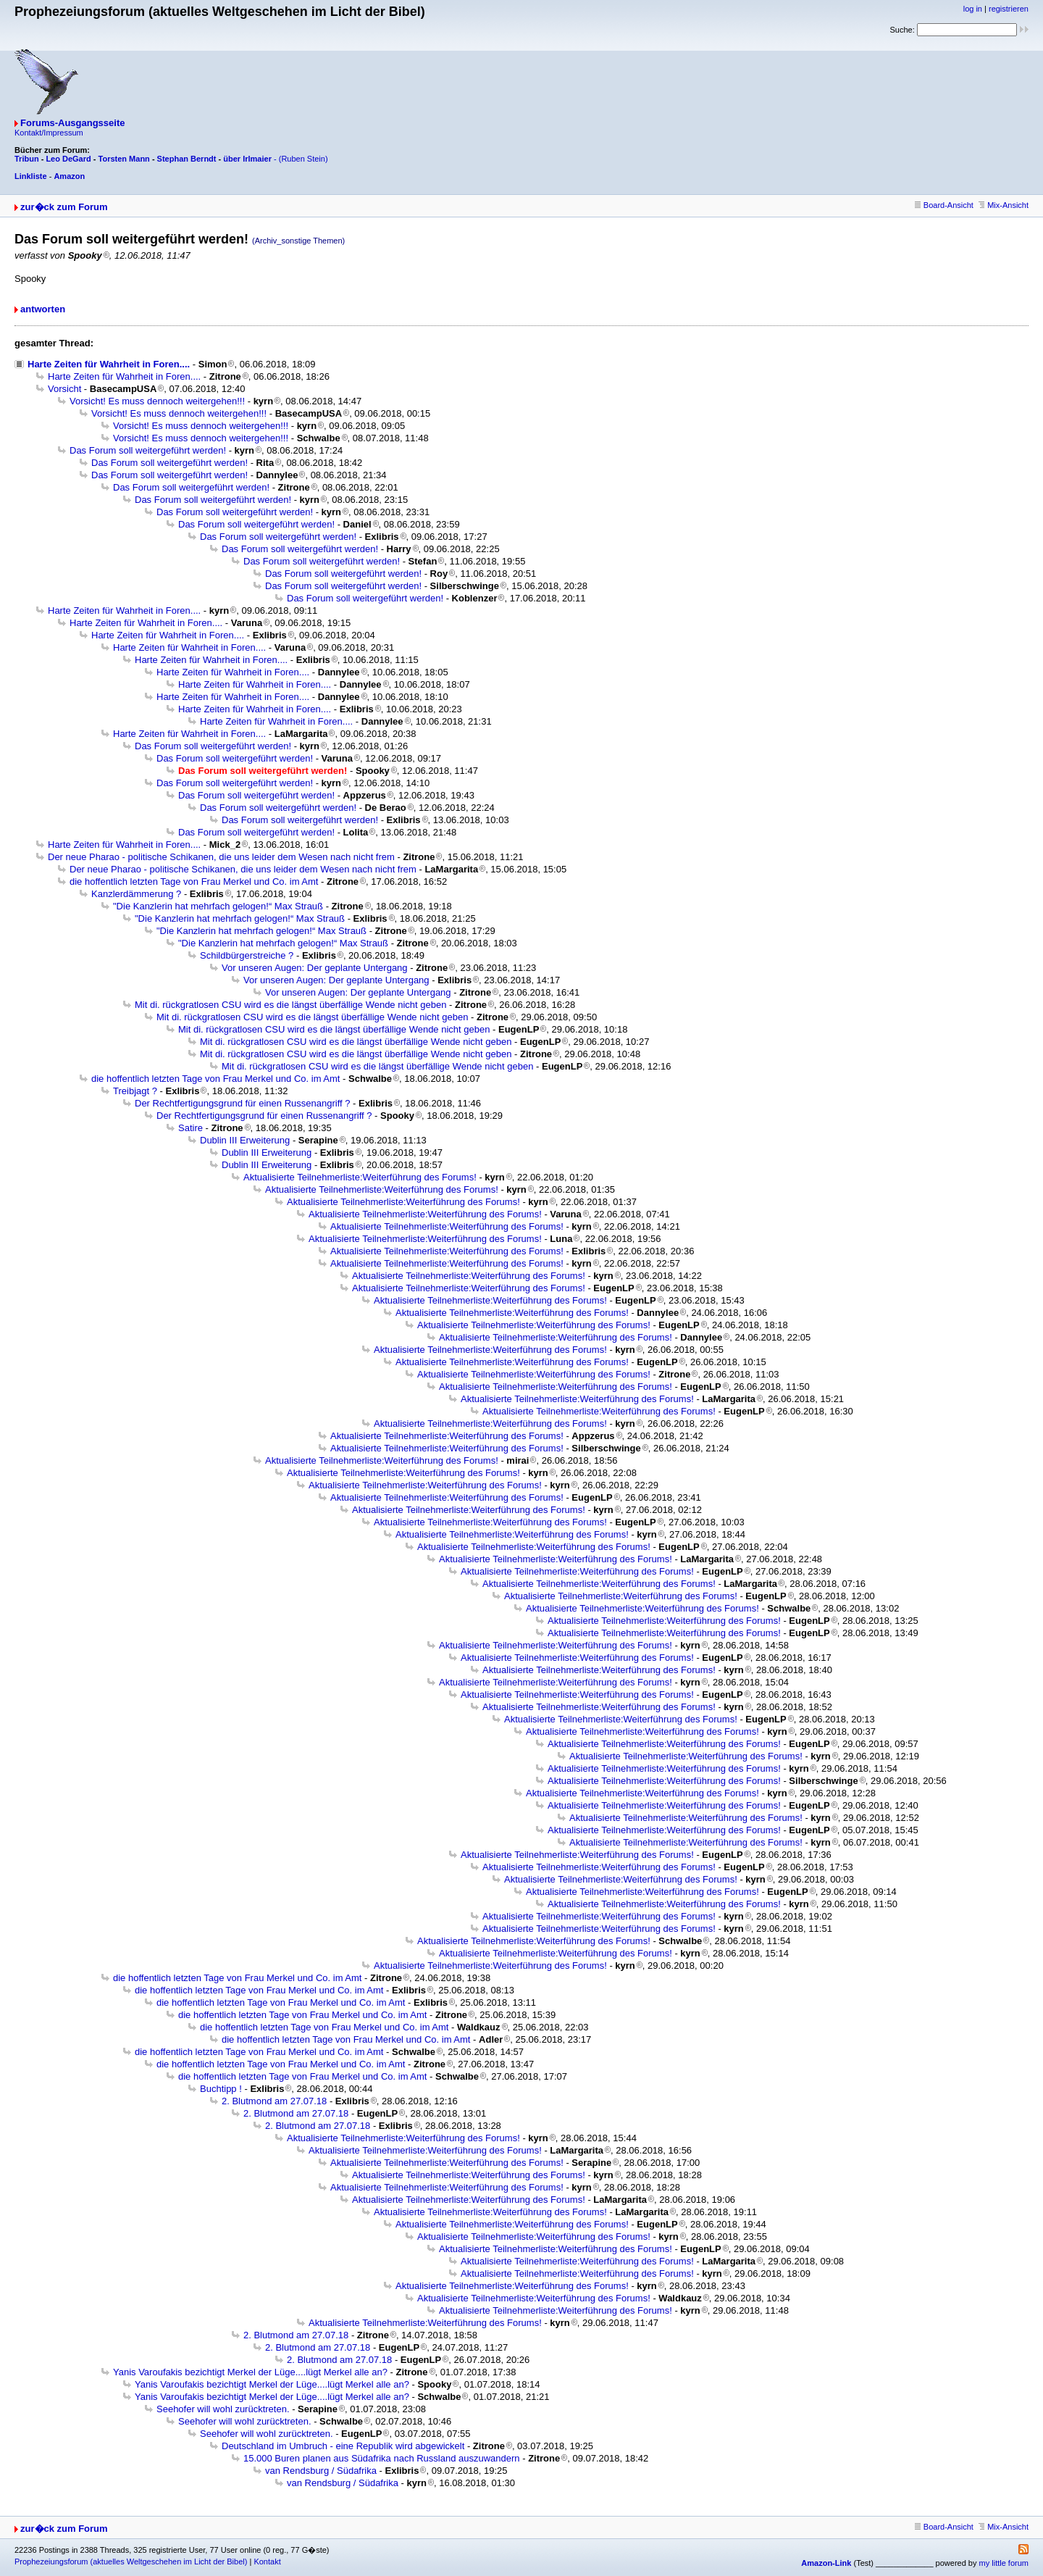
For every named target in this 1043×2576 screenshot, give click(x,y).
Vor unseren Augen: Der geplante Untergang (315, 967)
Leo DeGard (68, 158)
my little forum (1004, 2563)
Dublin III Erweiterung (245, 1140)
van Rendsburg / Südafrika (321, 2470)
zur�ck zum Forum (64, 206)
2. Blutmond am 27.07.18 (274, 2101)
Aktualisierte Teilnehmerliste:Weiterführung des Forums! (360, 1177)
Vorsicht (64, 388)
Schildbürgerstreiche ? (246, 955)
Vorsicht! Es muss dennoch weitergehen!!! (157, 401)
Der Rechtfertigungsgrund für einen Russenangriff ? (243, 1103)
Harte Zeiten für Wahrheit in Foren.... (109, 364)
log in (972, 8)
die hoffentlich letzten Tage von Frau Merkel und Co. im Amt (194, 881)
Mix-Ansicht (1004, 205)
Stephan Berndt (187, 158)
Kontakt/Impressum (48, 132)
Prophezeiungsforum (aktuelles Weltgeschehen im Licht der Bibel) (130, 2561)
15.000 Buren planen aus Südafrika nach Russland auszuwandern (381, 2458)
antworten (42, 309)
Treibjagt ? (135, 1090)
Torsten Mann (124, 158)
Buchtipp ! (221, 2088)
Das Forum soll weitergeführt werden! (148, 450)
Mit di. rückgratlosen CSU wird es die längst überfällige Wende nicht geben (290, 1004)
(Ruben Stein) (303, 158)
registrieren (1009, 8)
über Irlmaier (247, 158)
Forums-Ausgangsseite (72, 122)
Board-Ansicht (944, 205)
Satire (190, 1127)
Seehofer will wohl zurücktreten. (223, 2409)
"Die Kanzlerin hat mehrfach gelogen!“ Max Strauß (218, 906)
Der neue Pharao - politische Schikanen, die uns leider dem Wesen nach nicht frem (221, 856)
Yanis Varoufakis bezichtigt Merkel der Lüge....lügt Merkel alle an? (250, 2372)
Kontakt (267, 2561)
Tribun (26, 158)
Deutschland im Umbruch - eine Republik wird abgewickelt (343, 2445)
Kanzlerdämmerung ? (136, 893)
